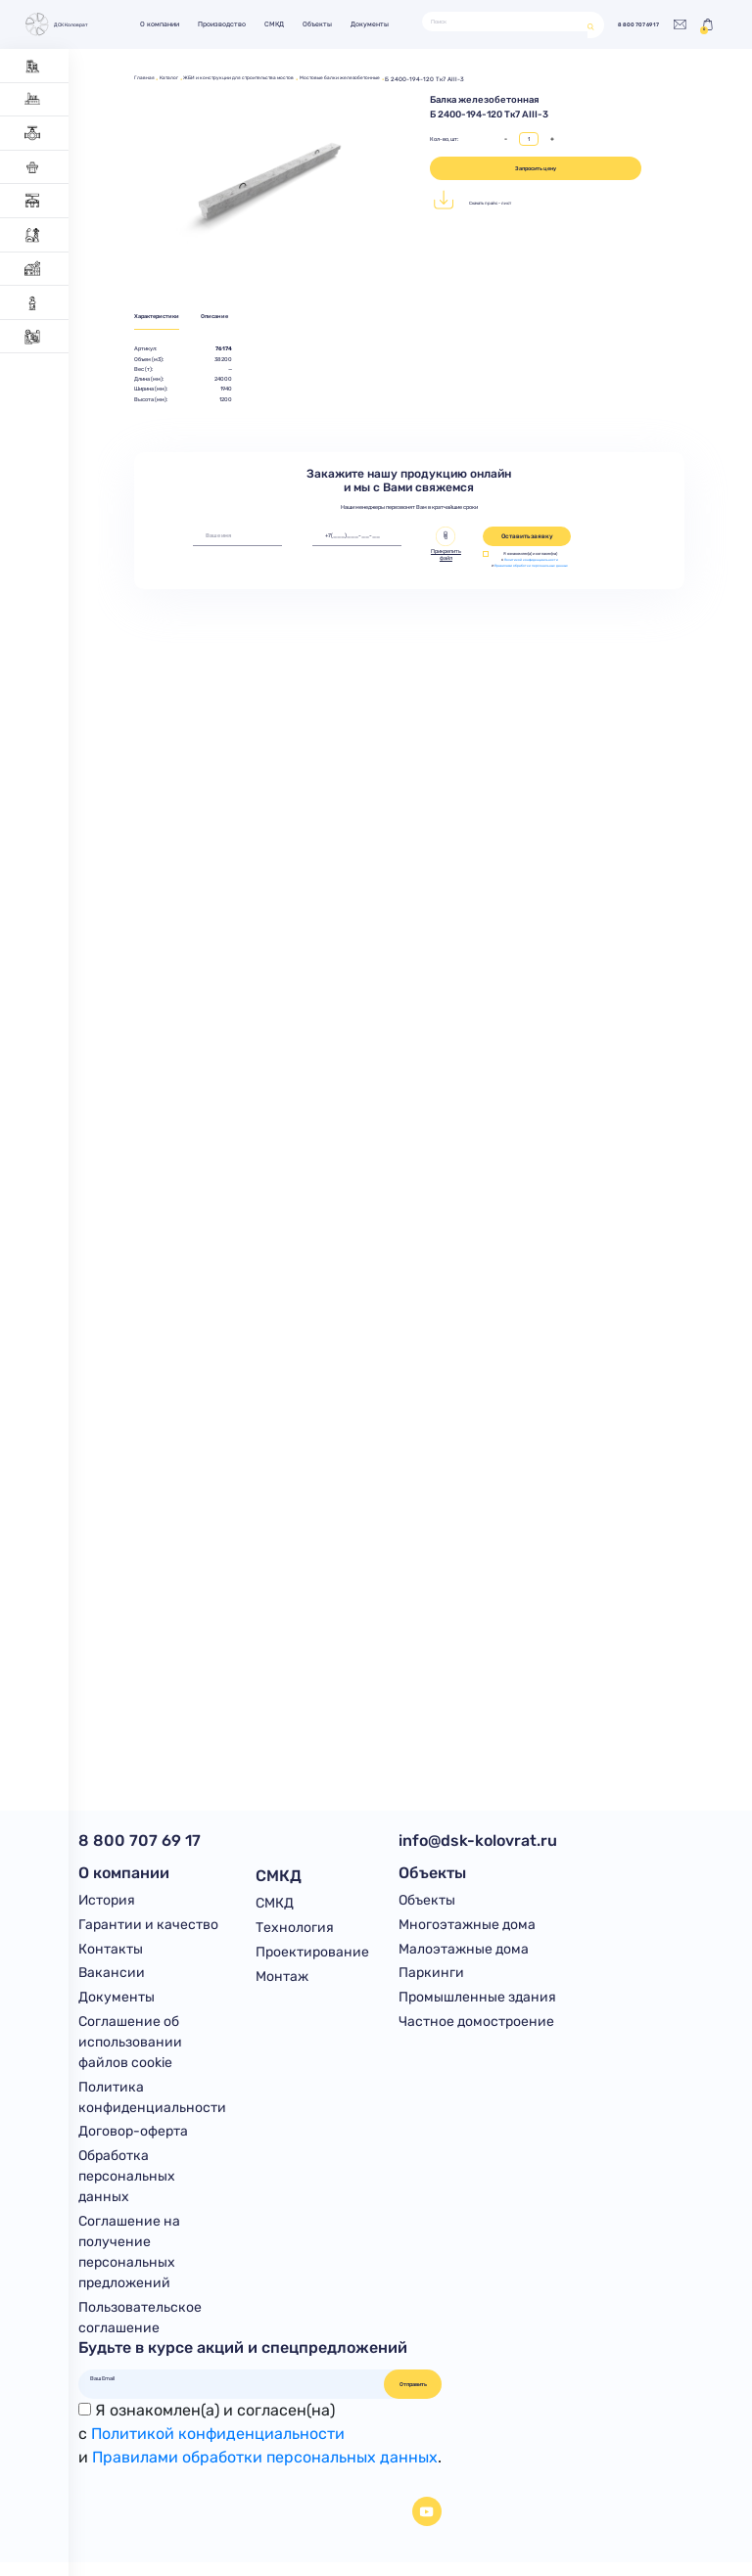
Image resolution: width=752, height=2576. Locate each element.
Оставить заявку (527, 538)
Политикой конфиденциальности (533, 561)
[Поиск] (499, 21)
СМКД (285, 24)
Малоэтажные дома (464, 1954)
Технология (295, 1928)
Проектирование (312, 1954)
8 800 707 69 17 (622, 24)
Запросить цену (535, 168)
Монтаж (282, 1979)
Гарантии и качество (148, 1928)
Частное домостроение (476, 2029)
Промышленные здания (477, 2005)
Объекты (329, 24)
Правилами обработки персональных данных (533, 571)
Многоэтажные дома (467, 1928)
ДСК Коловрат (61, 24)
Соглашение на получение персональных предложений (129, 2265)
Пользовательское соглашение (140, 2330)
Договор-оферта (133, 2142)
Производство (233, 24)
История (106, 1903)
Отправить (413, 2398)
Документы (381, 24)
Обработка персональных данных (126, 2188)
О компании (170, 24)
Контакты (110, 1954)
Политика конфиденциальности (152, 2106)
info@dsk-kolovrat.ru (478, 1840)
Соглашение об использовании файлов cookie (130, 2050)
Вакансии (111, 1979)
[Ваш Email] (232, 2392)
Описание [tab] (233, 317)
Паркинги (431, 1979)
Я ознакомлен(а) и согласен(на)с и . (260, 2447)
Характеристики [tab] (162, 317)
